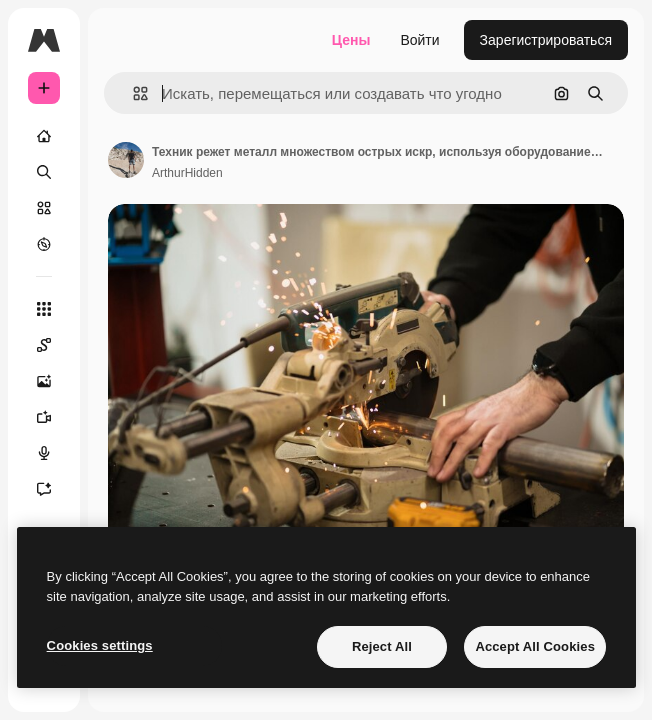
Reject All (382, 646)
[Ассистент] (44, 489)
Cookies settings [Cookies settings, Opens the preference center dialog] (100, 645)
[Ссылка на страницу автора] (126, 160)
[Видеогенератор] (44, 417)
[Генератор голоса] (44, 453)
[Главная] (44, 136)
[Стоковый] (44, 208)
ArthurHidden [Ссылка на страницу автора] (187, 173)
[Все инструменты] (44, 309)
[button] (132, 93)
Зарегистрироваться (546, 40)
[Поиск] (44, 172)
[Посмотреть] (44, 244)
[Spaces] (44, 345)
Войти (419, 40)
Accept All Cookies (535, 646)
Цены (351, 40)
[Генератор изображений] (44, 381)
